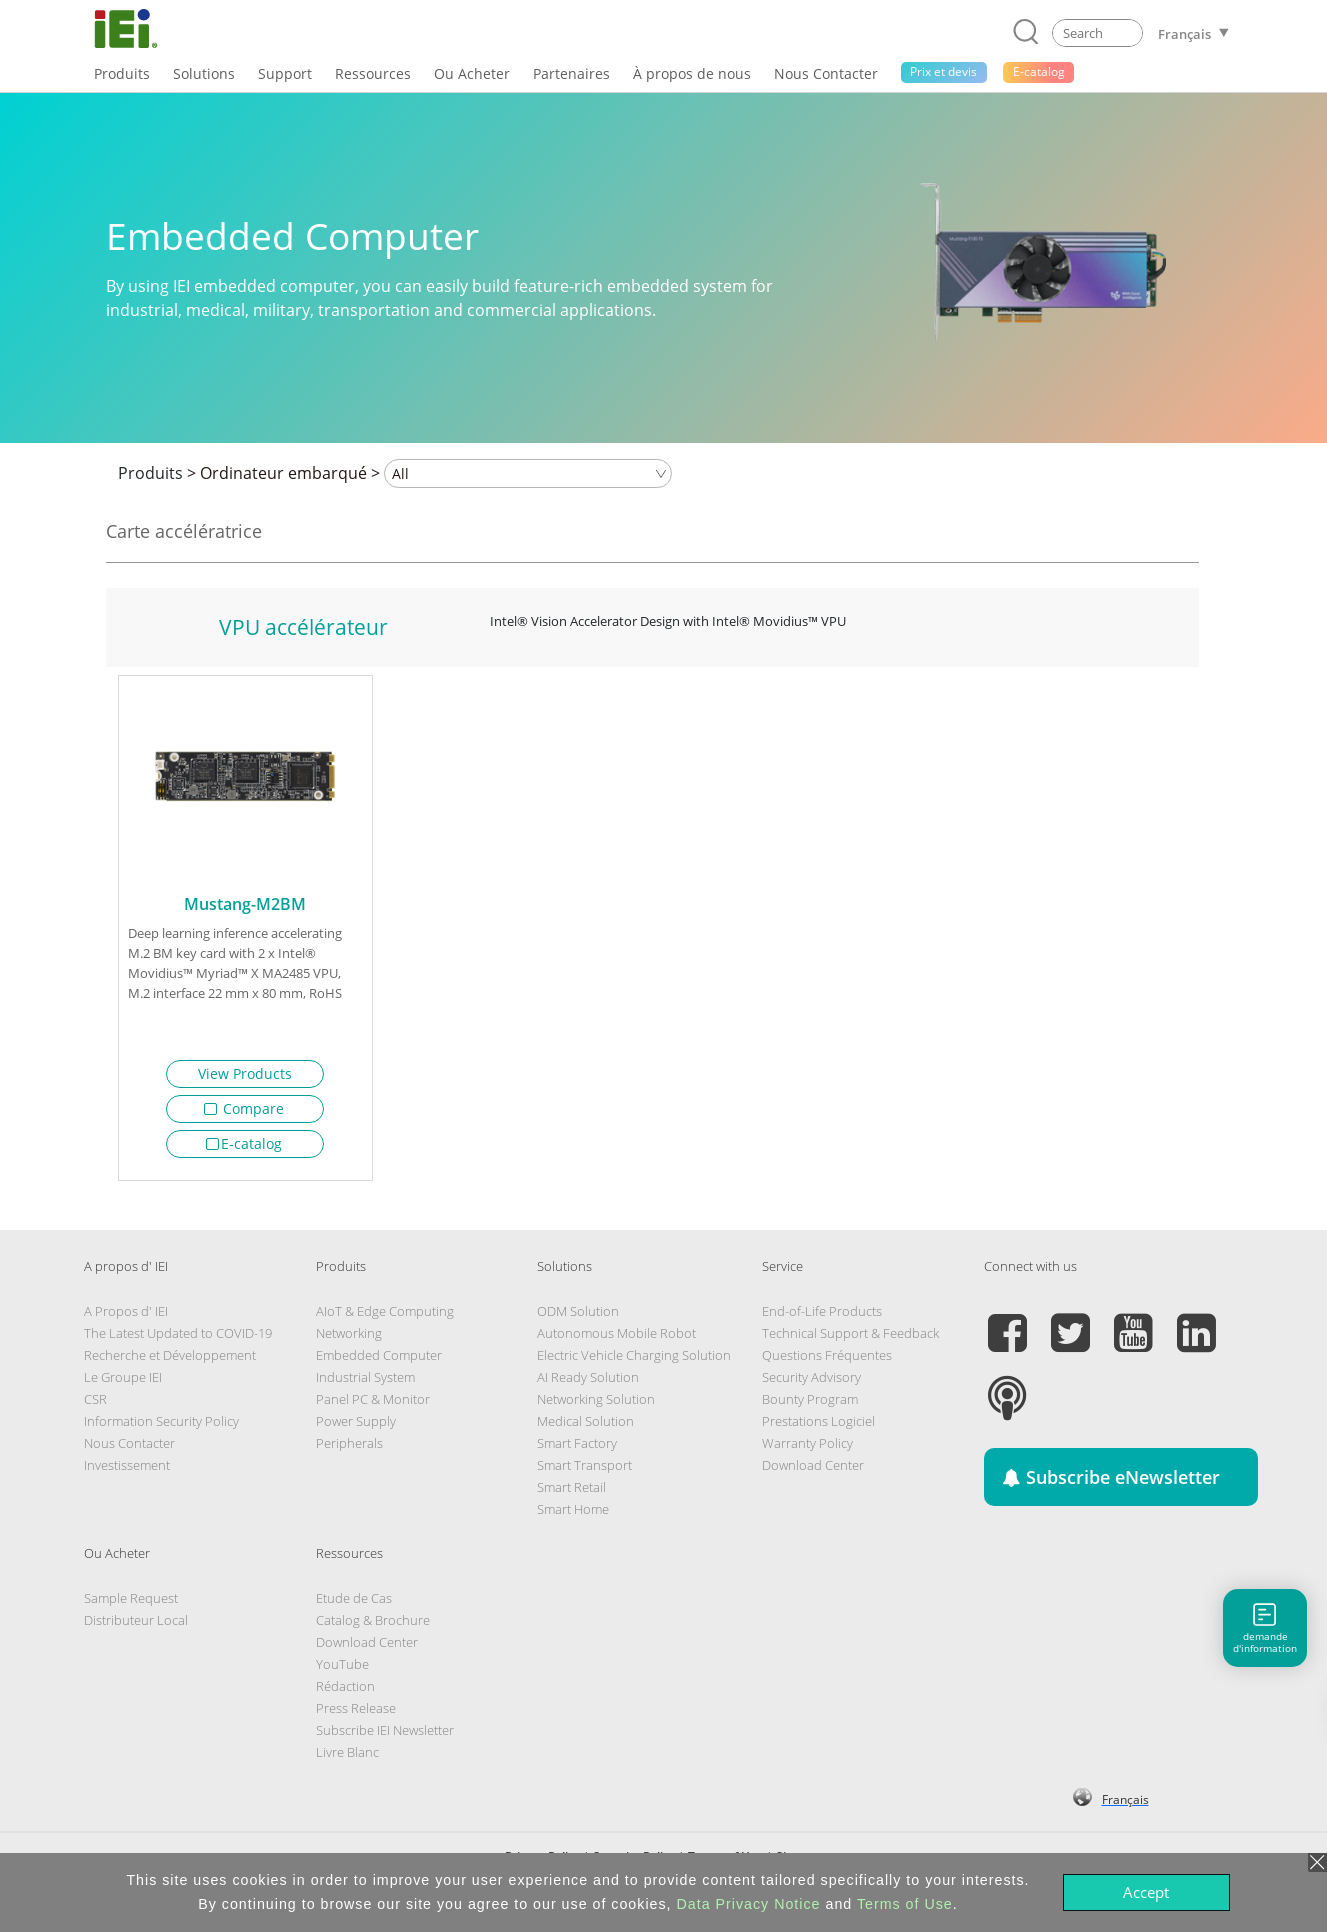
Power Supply (356, 1428)
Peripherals (349, 1450)
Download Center (813, 1472)
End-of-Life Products (822, 1318)
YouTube (342, 1671)
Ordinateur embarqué (283, 473)
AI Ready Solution (588, 1384)
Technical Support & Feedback (850, 1340)
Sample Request (131, 1605)
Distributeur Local (136, 1627)
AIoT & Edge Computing (385, 1318)
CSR (95, 1406)
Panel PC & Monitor (373, 1406)
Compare (244, 1108)
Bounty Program (810, 1406)
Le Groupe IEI (123, 1384)
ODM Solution (578, 1318)
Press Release (356, 1715)
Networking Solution (596, 1406)
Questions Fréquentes (827, 1362)
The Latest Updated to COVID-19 (178, 1340)
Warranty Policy (807, 1450)
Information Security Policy (161, 1428)
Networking (349, 1340)
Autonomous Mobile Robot (616, 1340)
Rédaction (345, 1693)
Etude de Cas (354, 1605)
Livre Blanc (347, 1759)
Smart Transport (584, 1472)
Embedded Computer (379, 1362)
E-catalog (244, 1143)
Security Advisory (811, 1384)
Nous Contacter (129, 1450)
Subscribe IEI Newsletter (385, 1737)
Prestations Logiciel (818, 1428)
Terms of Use (905, 1904)
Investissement (127, 1472)
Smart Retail (571, 1494)
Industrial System (365, 1384)
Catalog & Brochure (373, 1627)
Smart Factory (577, 1450)
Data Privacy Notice (749, 1904)
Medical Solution (585, 1428)
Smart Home (573, 1516)
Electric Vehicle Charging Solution (634, 1362)
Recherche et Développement (170, 1362)
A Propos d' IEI (126, 1318)
